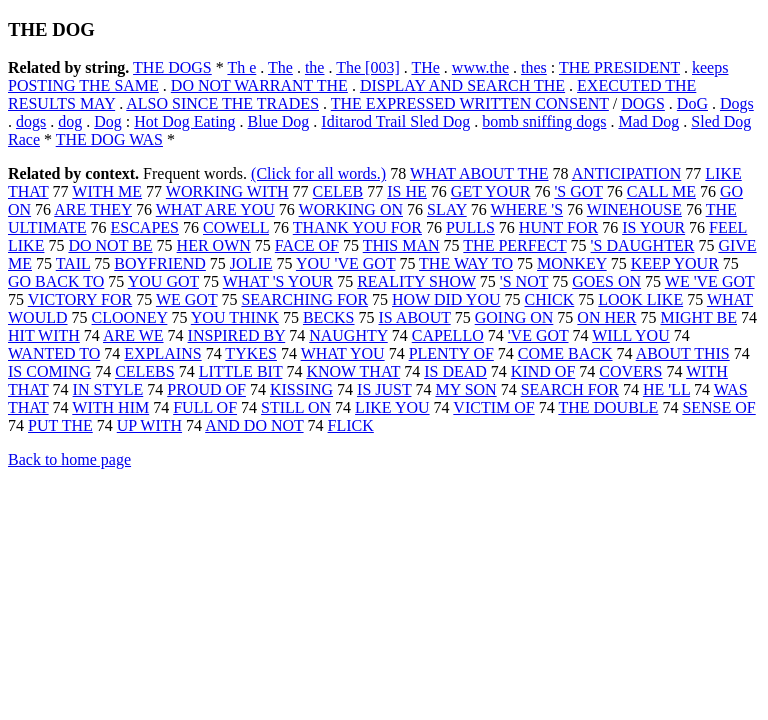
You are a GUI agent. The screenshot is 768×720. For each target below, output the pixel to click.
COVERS (630, 371)
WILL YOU (630, 335)
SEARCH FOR (570, 389)
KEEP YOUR (675, 263)
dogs (31, 121)
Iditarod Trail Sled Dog (395, 121)
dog (70, 121)
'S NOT (524, 281)
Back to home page (69, 459)
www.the (480, 67)
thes (534, 67)
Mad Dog (648, 121)
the (315, 67)
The (280, 67)
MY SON (465, 389)
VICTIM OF (493, 407)
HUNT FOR (558, 227)
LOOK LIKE (640, 299)
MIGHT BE (698, 317)
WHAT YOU (343, 353)
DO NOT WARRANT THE (259, 85)
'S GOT (578, 191)
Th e (241, 67)
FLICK (351, 425)
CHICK (550, 299)
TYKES (251, 353)
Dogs (737, 103)
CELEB (338, 191)
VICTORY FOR (80, 299)
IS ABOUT (415, 317)
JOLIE (251, 263)
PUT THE (60, 425)
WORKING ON (351, 209)
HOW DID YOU (446, 299)
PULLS (470, 227)
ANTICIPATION (627, 173)
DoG (692, 103)
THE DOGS (172, 67)
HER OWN (214, 245)
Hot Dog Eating (184, 121)
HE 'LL (666, 389)
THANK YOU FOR (357, 227)
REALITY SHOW (416, 281)
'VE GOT (538, 335)
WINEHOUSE (634, 209)
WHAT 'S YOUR (278, 281)
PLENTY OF (451, 353)
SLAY (447, 209)
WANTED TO (54, 353)
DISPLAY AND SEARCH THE (462, 85)
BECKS (329, 317)
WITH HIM (110, 407)
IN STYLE (108, 389)
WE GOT (186, 299)
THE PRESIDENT (619, 67)
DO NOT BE (110, 245)
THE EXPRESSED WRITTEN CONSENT (470, 103)
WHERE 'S (526, 209)
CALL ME (661, 191)
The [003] (368, 67)
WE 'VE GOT (710, 281)
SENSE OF (718, 407)
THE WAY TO (466, 263)
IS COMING (49, 371)
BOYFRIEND (160, 263)
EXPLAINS (162, 353)
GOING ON (514, 317)
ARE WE (133, 335)
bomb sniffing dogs (544, 121)
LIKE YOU (392, 407)
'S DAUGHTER (643, 245)
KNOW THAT (353, 371)
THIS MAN (401, 245)
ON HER (606, 317)
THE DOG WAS (109, 139)
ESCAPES (145, 227)
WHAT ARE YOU (215, 209)
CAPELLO (448, 335)
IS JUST (384, 389)
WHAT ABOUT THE (479, 173)
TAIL (73, 263)
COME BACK (565, 353)
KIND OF (543, 371)
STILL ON (296, 407)
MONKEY (572, 263)
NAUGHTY (348, 335)
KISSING (301, 389)
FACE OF (307, 245)
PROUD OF (206, 389)
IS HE (407, 191)
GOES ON (606, 281)
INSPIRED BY (237, 335)
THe (425, 67)
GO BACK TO (56, 281)
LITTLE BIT (241, 371)
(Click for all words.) (318, 173)
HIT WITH (44, 335)
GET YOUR (491, 191)
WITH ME (107, 191)
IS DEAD (455, 371)
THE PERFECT (514, 245)
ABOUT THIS (683, 353)
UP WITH (149, 425)
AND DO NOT (254, 425)
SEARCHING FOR (304, 299)
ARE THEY (93, 209)
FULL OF (205, 407)
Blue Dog (279, 121)
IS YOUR (653, 227)
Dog (108, 121)
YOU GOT (163, 281)
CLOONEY (130, 317)
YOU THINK (235, 317)
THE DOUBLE (608, 407)
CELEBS (145, 371)
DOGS (643, 103)
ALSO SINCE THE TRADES (222, 103)
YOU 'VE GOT (345, 263)
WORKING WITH (227, 191)
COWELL (236, 227)
